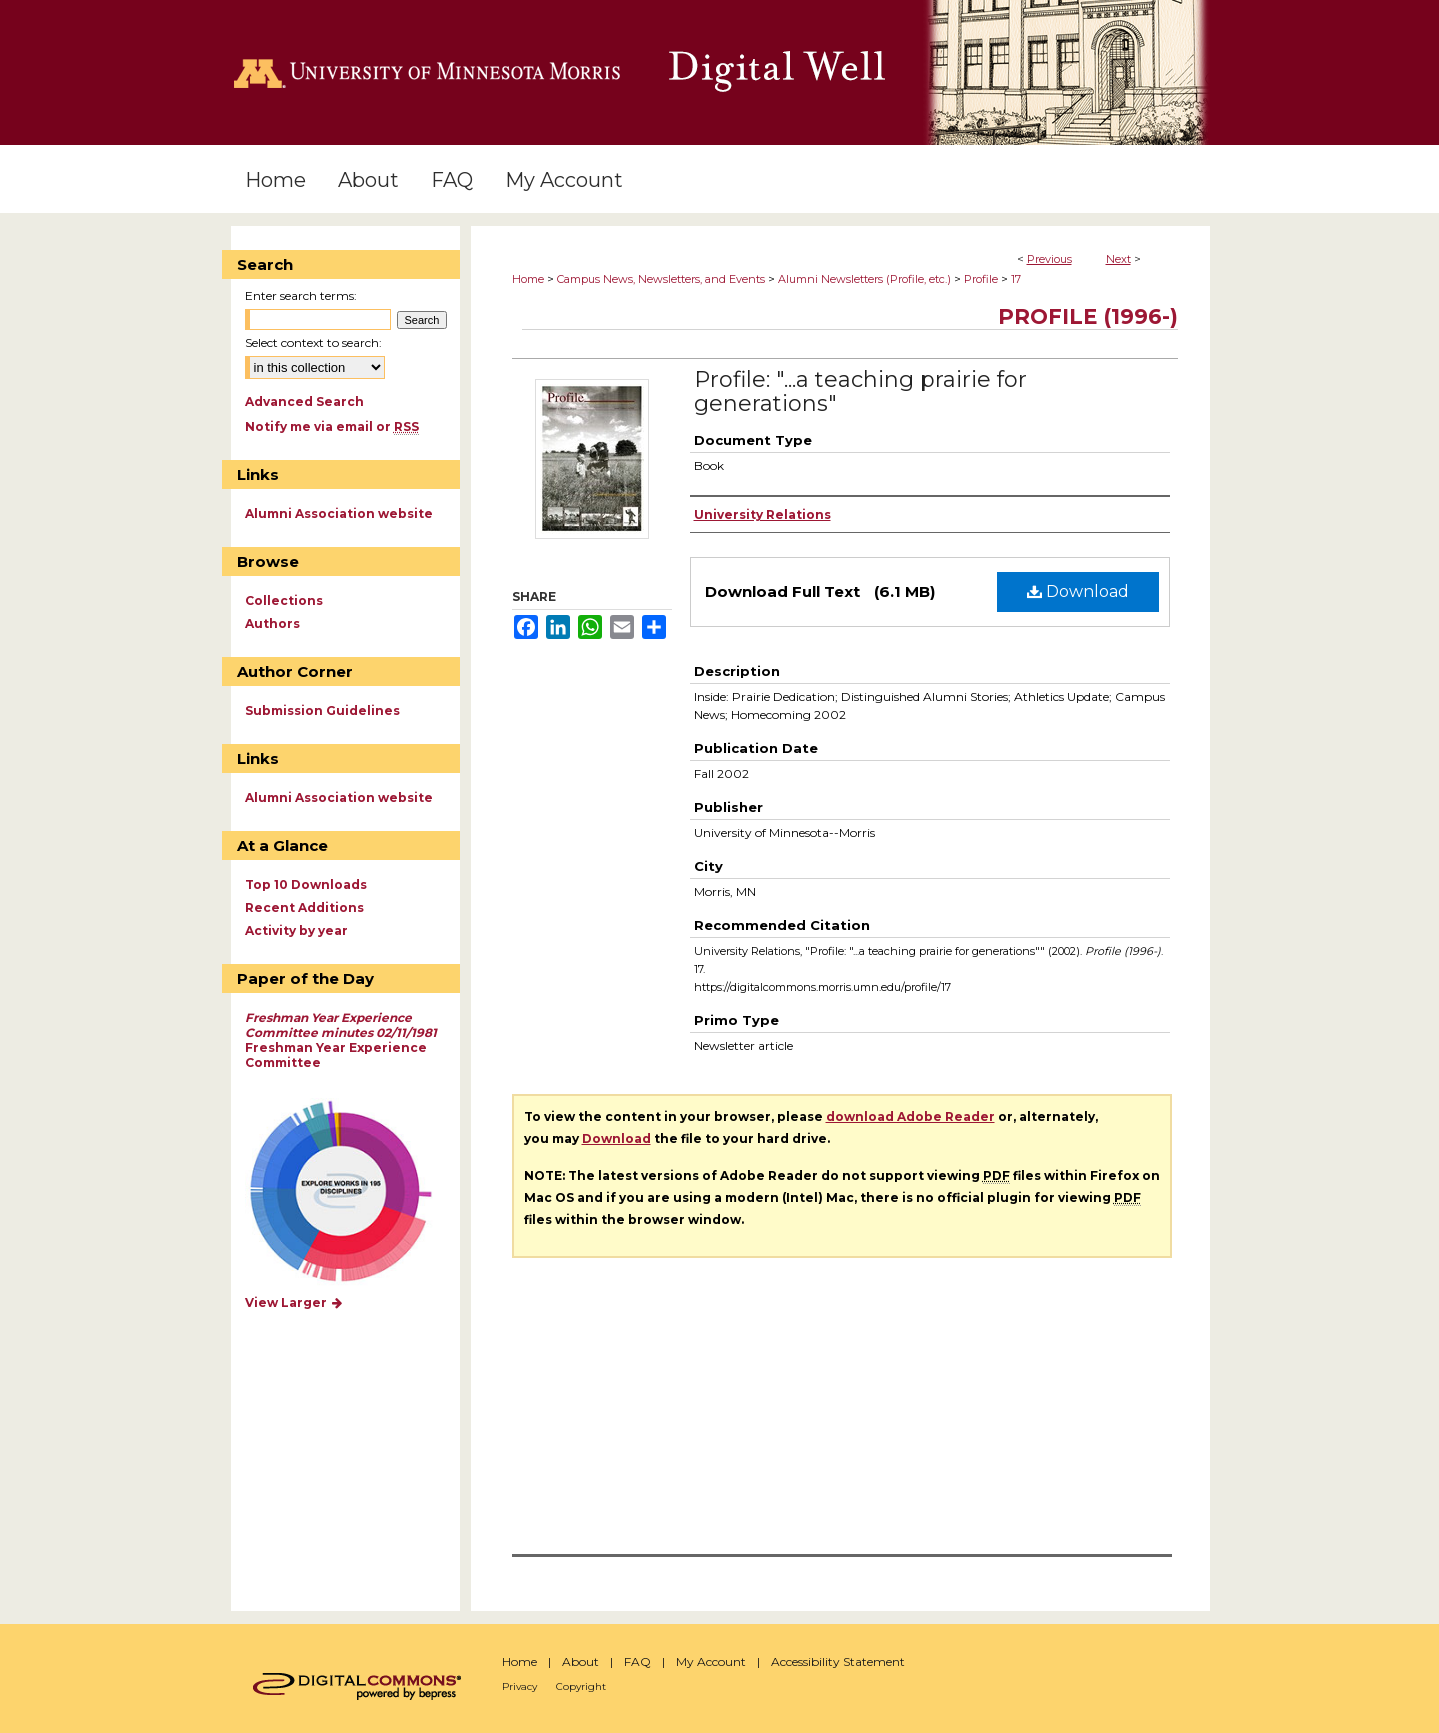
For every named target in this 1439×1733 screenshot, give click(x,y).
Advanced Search (304, 401)
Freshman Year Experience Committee (341, 1040)
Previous (1049, 259)
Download (1078, 591)
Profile (981, 279)
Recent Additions (304, 907)
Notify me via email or (332, 426)
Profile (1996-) (1088, 316)
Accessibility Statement (838, 1661)
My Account (711, 1661)
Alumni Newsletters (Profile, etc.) (864, 279)
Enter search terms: (301, 295)
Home (528, 279)
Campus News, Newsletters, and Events (661, 279)
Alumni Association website (339, 513)
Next (1118, 259)
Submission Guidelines (322, 710)
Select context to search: (313, 342)
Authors (272, 623)
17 (1016, 279)
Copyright (581, 1686)
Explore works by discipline (353, 1192)
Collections (284, 600)
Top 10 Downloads (306, 884)
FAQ (637, 1661)
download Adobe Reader (910, 1116)
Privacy (519, 1686)
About (580, 1661)
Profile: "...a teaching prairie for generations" (860, 391)
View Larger (295, 1302)
